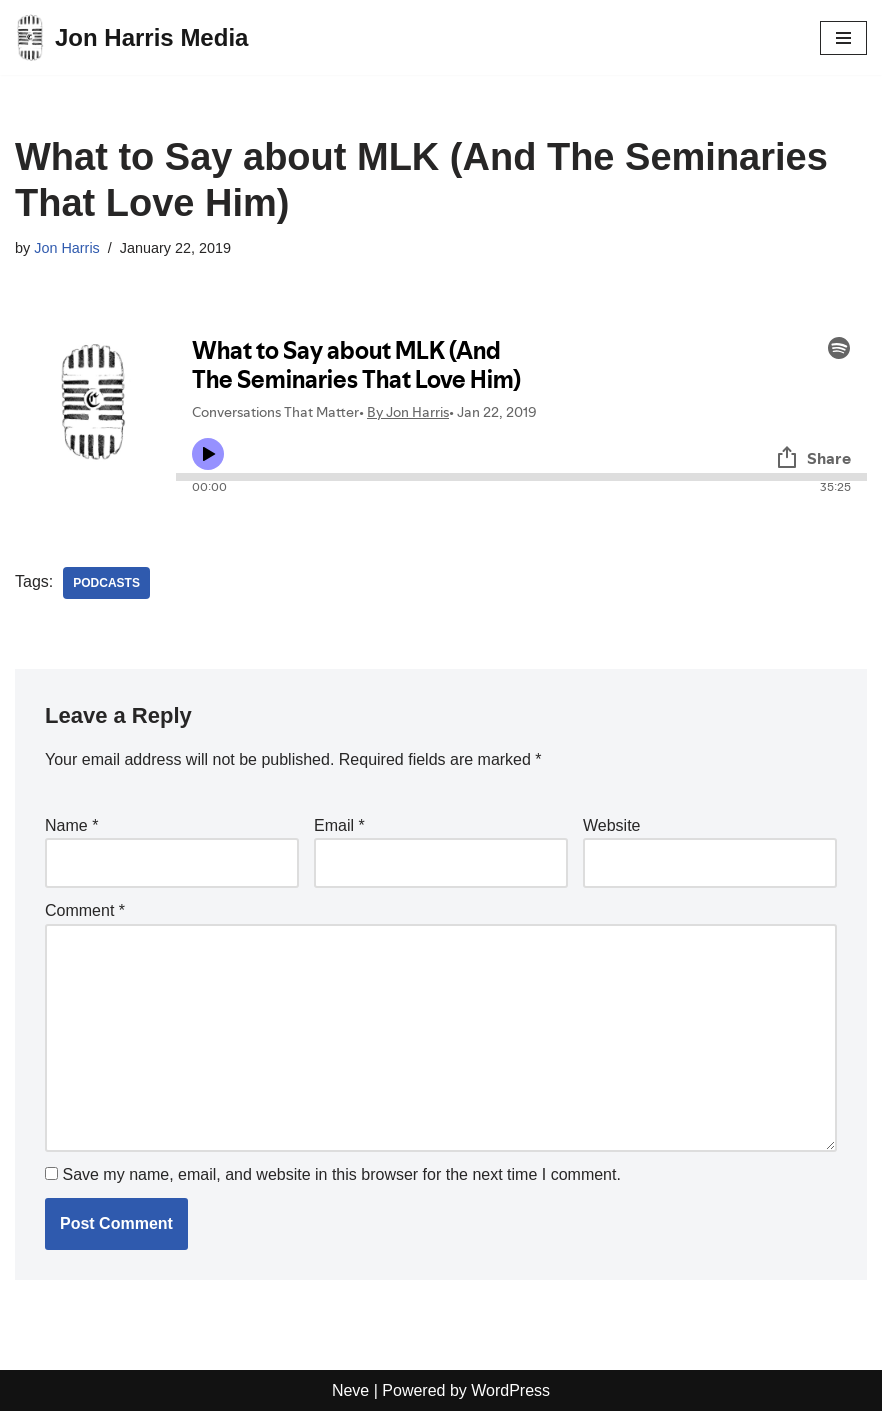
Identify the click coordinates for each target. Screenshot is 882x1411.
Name (71, 825)
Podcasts (106, 583)
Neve (350, 1390)
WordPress (510, 1390)
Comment (85, 910)
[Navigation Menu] (843, 38)
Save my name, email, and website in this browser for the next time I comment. (341, 1174)
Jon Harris (67, 248)
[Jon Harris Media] (131, 37)
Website (612, 825)
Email (339, 825)
